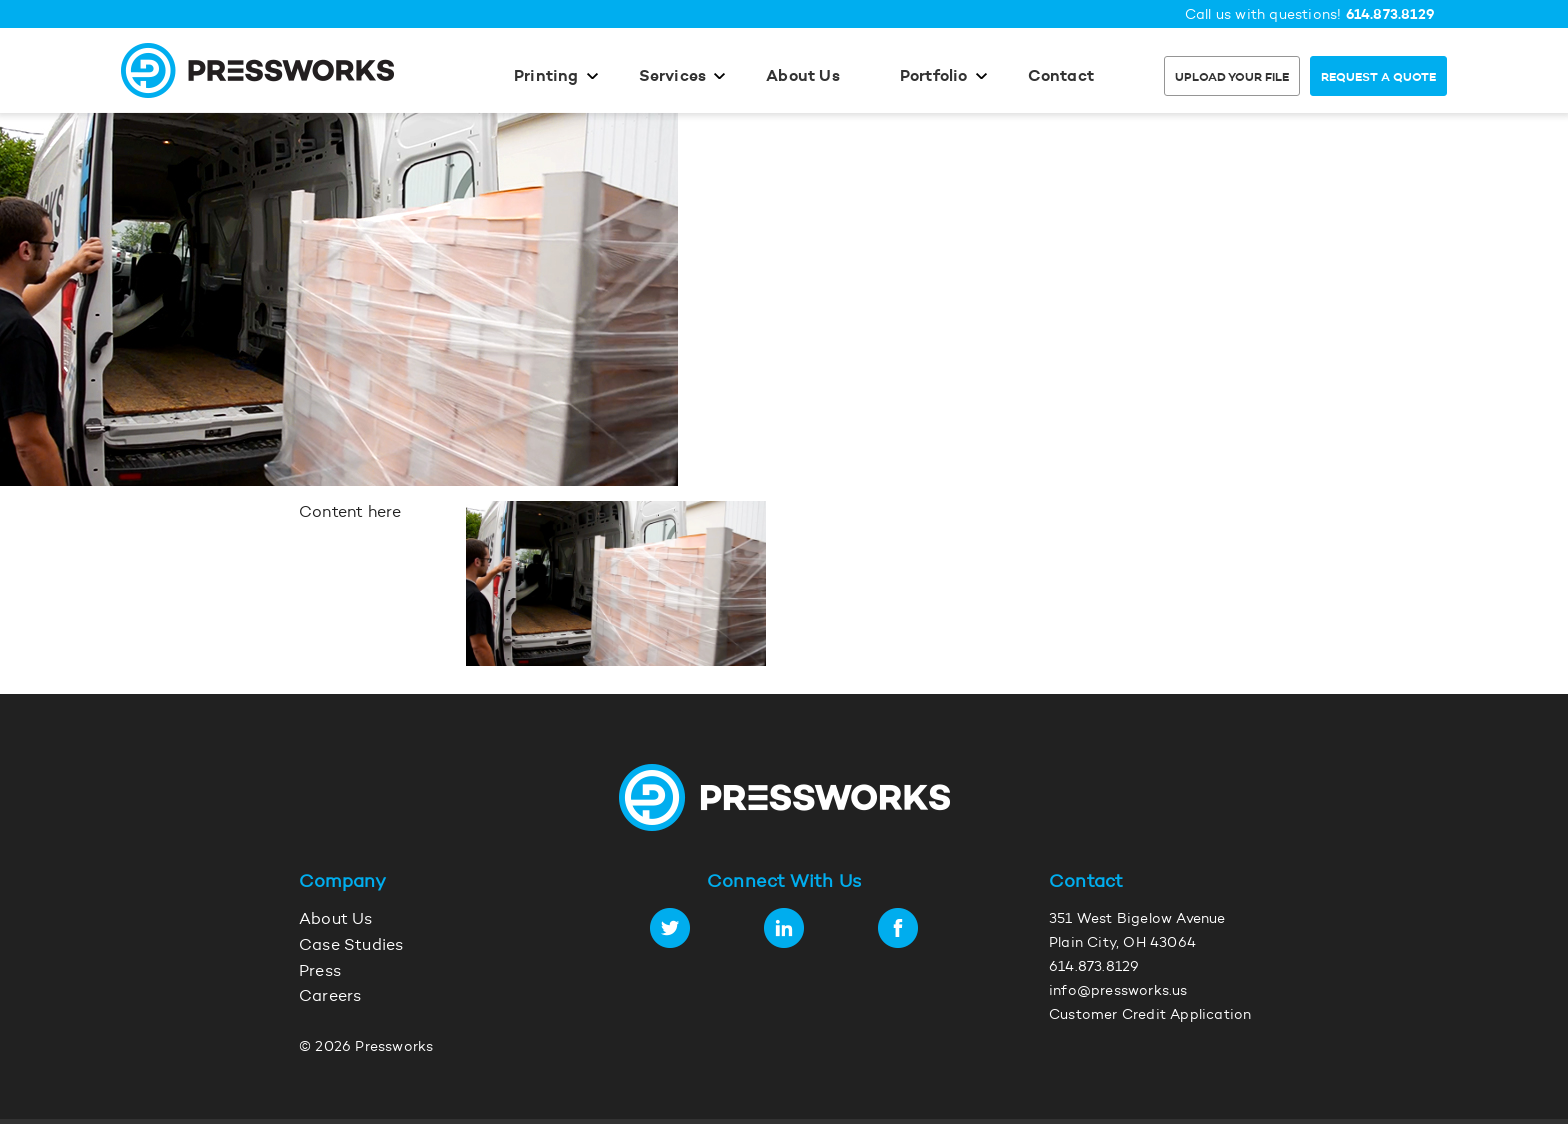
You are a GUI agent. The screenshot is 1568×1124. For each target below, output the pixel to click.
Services (673, 77)
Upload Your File (1232, 78)
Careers (330, 997)
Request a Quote (1378, 78)
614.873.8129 (1390, 15)
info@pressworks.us (1118, 992)
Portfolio (934, 77)
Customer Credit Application (1150, 1016)
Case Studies (351, 946)
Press (320, 972)
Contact (1061, 77)
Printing (546, 77)
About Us (803, 77)
